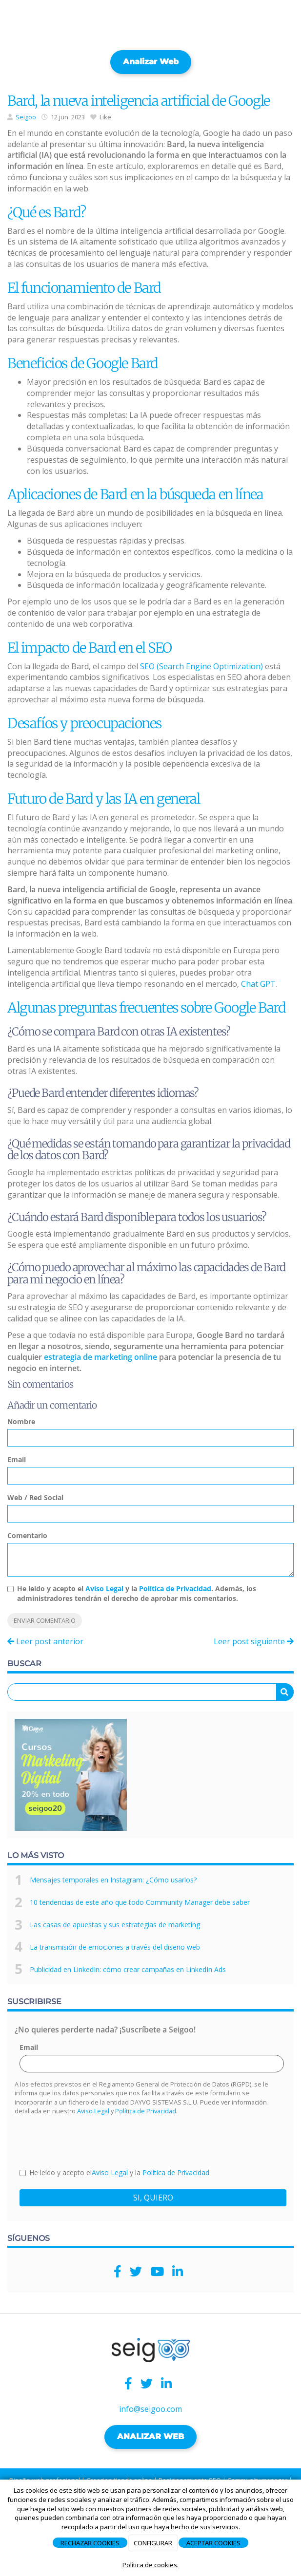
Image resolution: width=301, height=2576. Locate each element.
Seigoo (26, 117)
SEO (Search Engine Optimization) (201, 666)
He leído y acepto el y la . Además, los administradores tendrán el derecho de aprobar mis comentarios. (136, 1593)
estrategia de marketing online (100, 1357)
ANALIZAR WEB (150, 2436)
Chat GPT (258, 983)
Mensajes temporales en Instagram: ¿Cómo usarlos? (113, 1879)
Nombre (21, 1421)
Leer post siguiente (254, 1641)
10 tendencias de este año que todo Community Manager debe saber (140, 1902)
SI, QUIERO (153, 2197)
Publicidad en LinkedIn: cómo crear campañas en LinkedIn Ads (128, 1969)
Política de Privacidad (175, 1588)
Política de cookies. (150, 2564)
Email (16, 1459)
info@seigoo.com (150, 2409)
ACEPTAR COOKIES (213, 2542)
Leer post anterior (45, 1641)
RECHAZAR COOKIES (90, 2542)
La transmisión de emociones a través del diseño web (115, 1947)
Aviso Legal (104, 1588)
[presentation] (94, 2141)
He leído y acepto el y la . (115, 2172)
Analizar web (151, 61)
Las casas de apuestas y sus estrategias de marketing (115, 1924)
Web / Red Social (35, 1497)
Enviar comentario (45, 1620)
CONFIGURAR (153, 2542)
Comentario (27, 1535)
